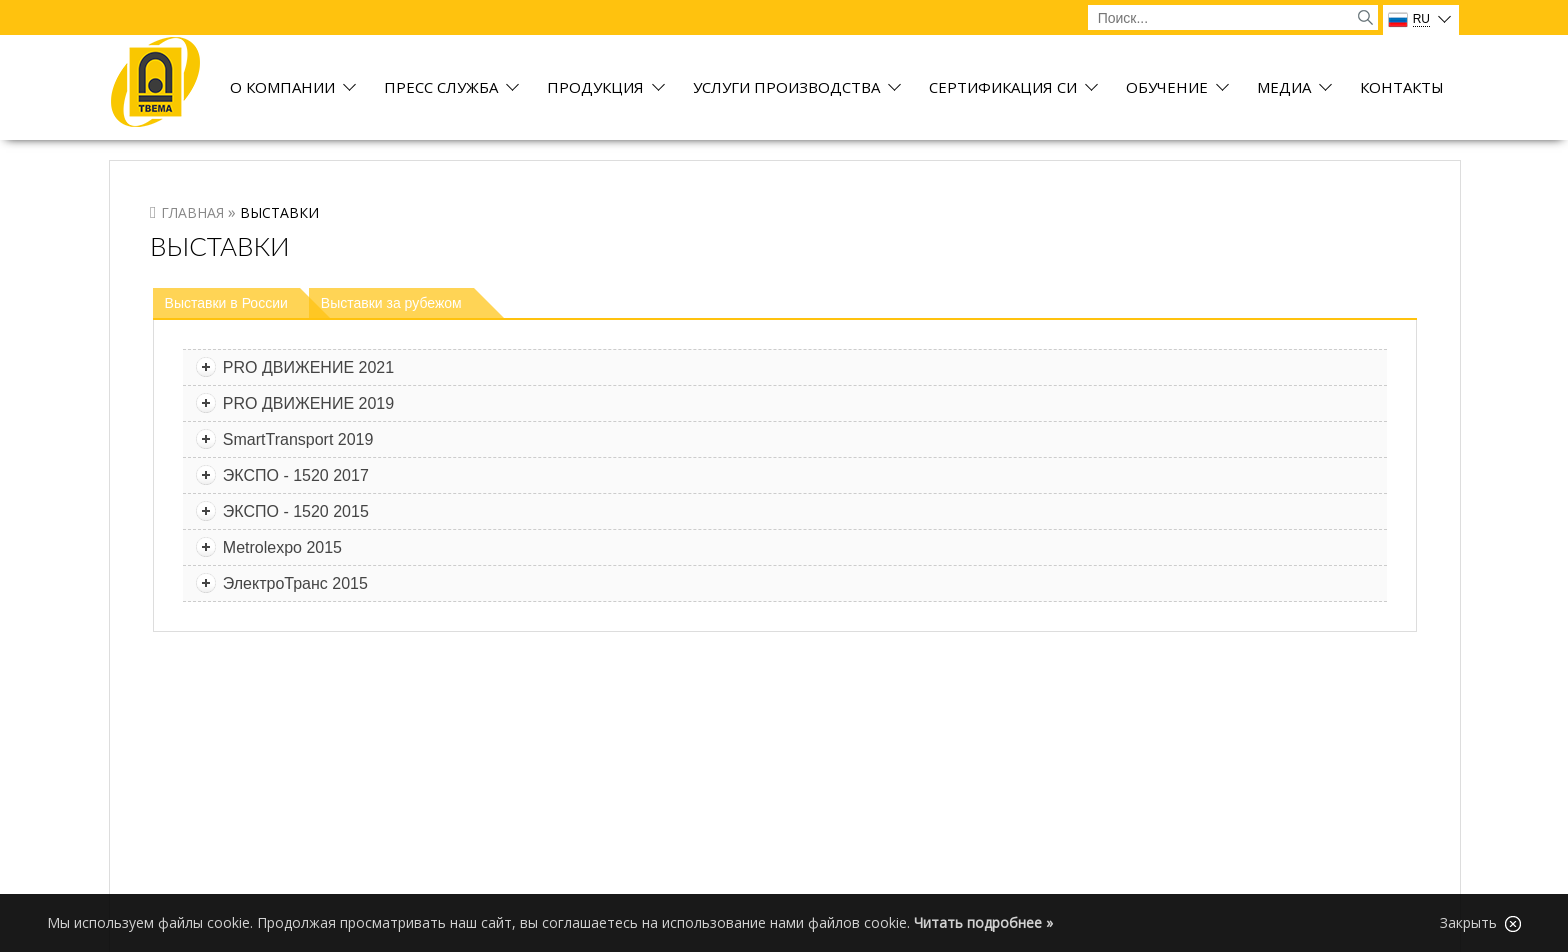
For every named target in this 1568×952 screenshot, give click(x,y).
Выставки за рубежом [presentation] (391, 303)
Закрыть (1480, 923)
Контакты (1402, 88)
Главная (192, 212)
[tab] (241, 303)
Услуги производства (786, 88)
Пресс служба (441, 88)
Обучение (1167, 88)
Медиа (1284, 88)
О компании (282, 88)
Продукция (595, 88)
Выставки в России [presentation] (226, 303)
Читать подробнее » (983, 922)
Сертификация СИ (1003, 88)
